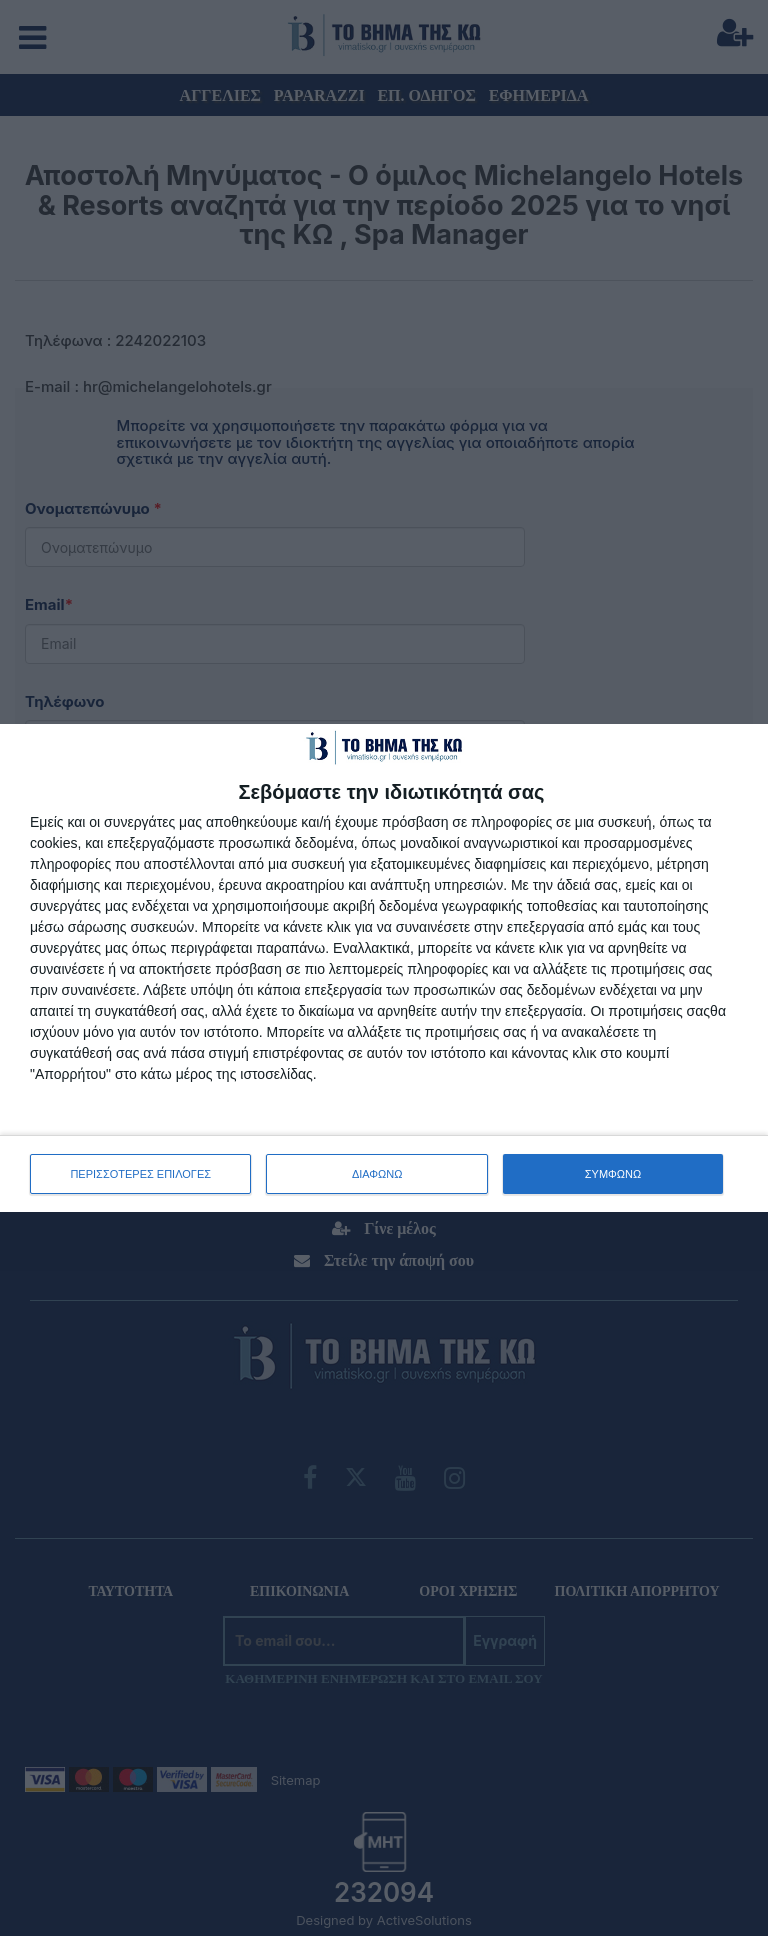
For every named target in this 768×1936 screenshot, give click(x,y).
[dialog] (384, 968)
